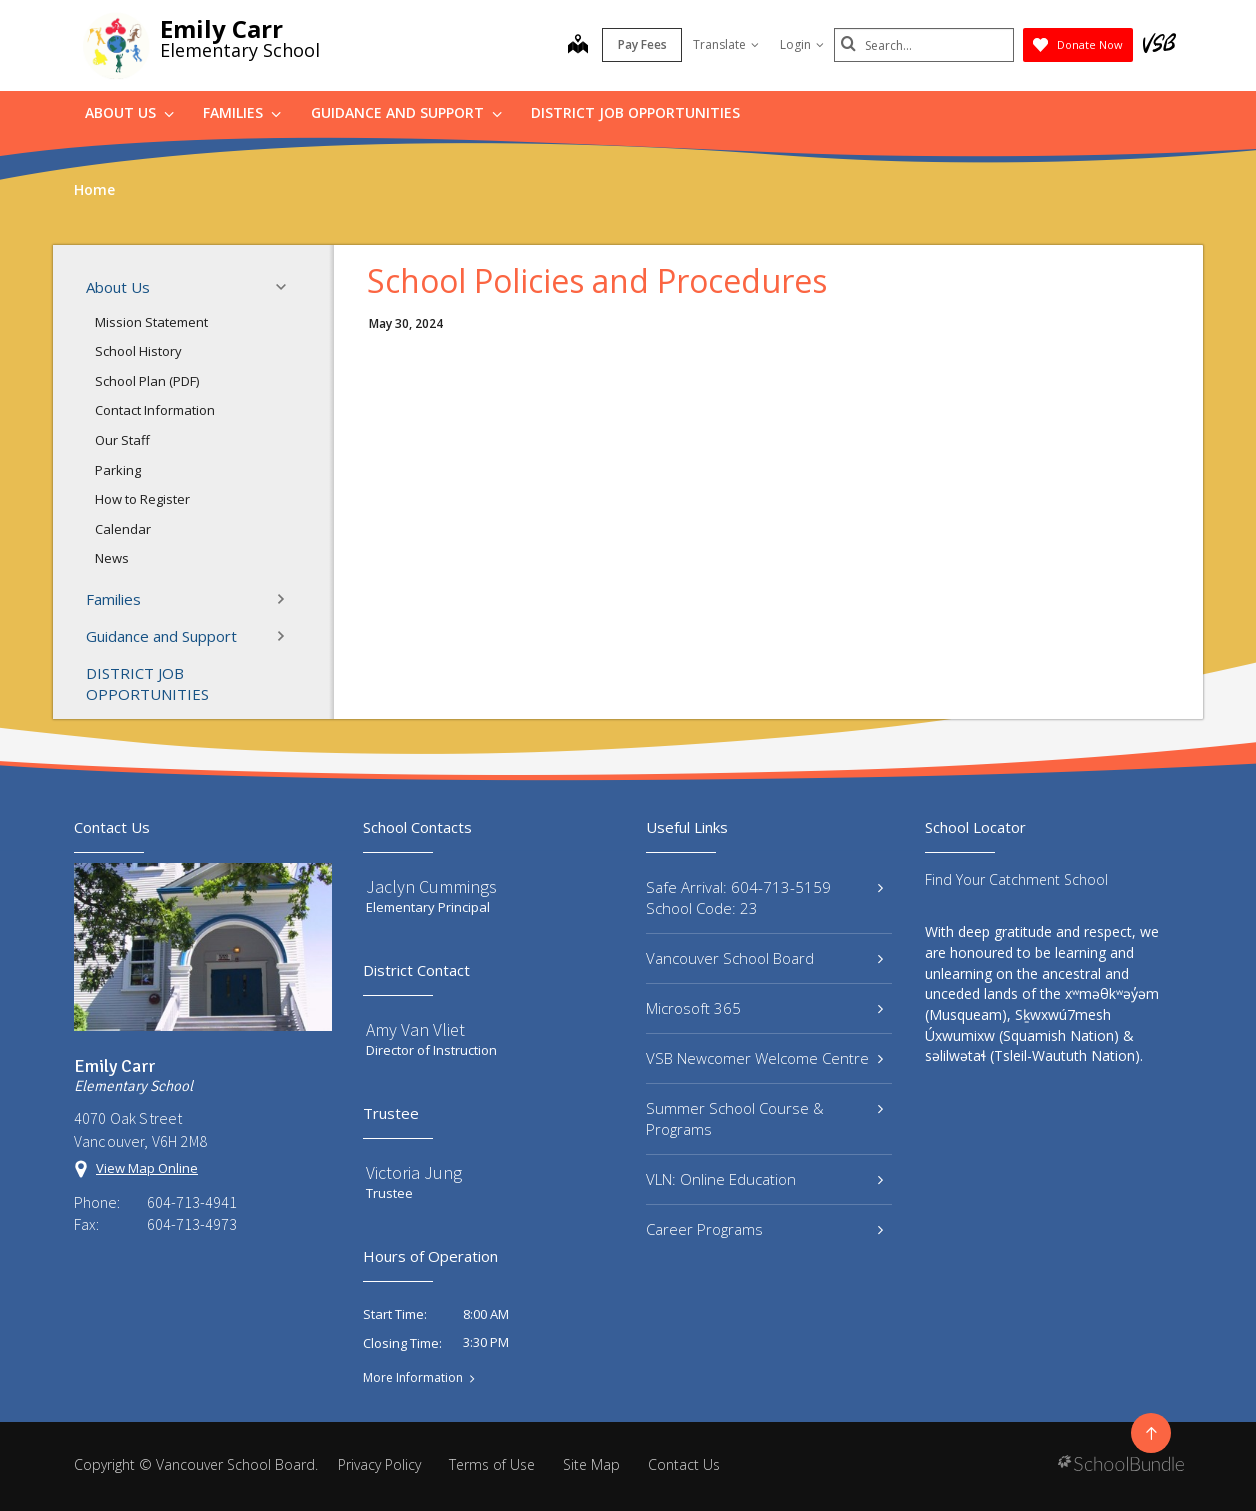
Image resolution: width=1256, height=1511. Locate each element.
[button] (287, 287)
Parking (118, 470)
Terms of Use (492, 1464)
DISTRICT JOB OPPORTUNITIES (635, 112)
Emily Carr (221, 28)
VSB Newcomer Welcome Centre (764, 1058)
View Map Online (147, 1168)
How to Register (142, 499)
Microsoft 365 (764, 1008)
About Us (129, 112)
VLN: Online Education (764, 1179)
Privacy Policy (379, 1464)
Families (242, 112)
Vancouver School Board (764, 958)
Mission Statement (151, 322)
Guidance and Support (406, 112)
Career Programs (764, 1229)
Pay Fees (642, 44)
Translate (726, 44)
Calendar (123, 529)
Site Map (591, 1464)
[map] (578, 46)
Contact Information (155, 410)
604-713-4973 (192, 1224)
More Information (413, 1378)
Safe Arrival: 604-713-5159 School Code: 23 (764, 897)
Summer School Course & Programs (764, 1118)
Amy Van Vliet (415, 1029)
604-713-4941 (192, 1202)
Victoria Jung (414, 1172)
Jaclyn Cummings (431, 886)
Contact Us (684, 1464)
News (112, 558)
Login (802, 44)
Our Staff (122, 440)
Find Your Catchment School (1016, 879)
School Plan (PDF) (147, 381)
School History (138, 351)
